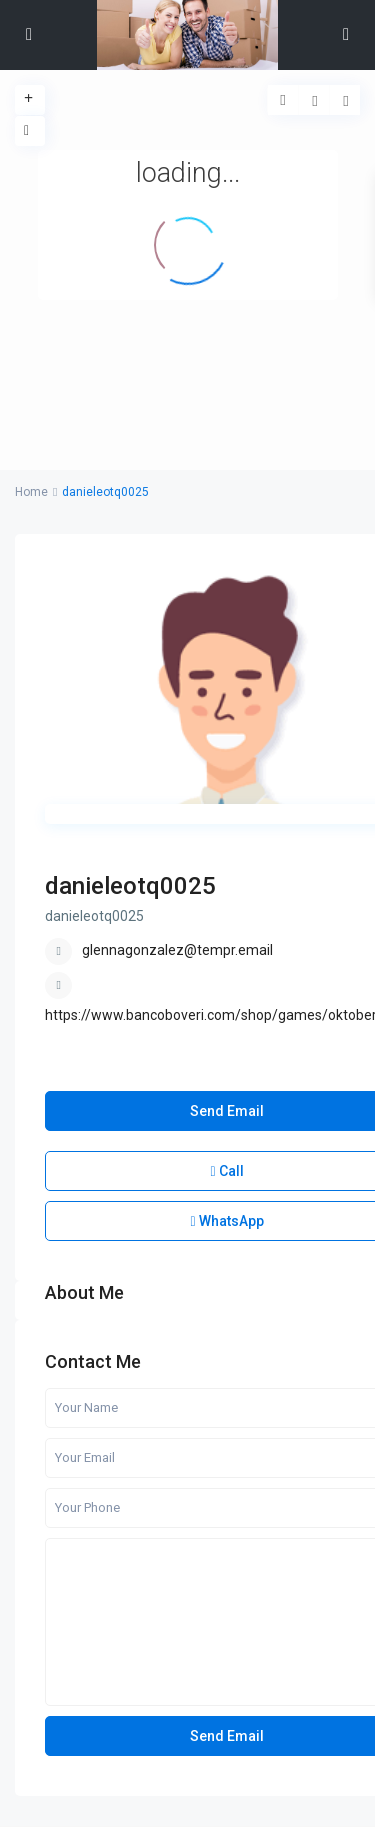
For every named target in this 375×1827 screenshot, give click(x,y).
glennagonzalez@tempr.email (177, 950)
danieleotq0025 (130, 886)
